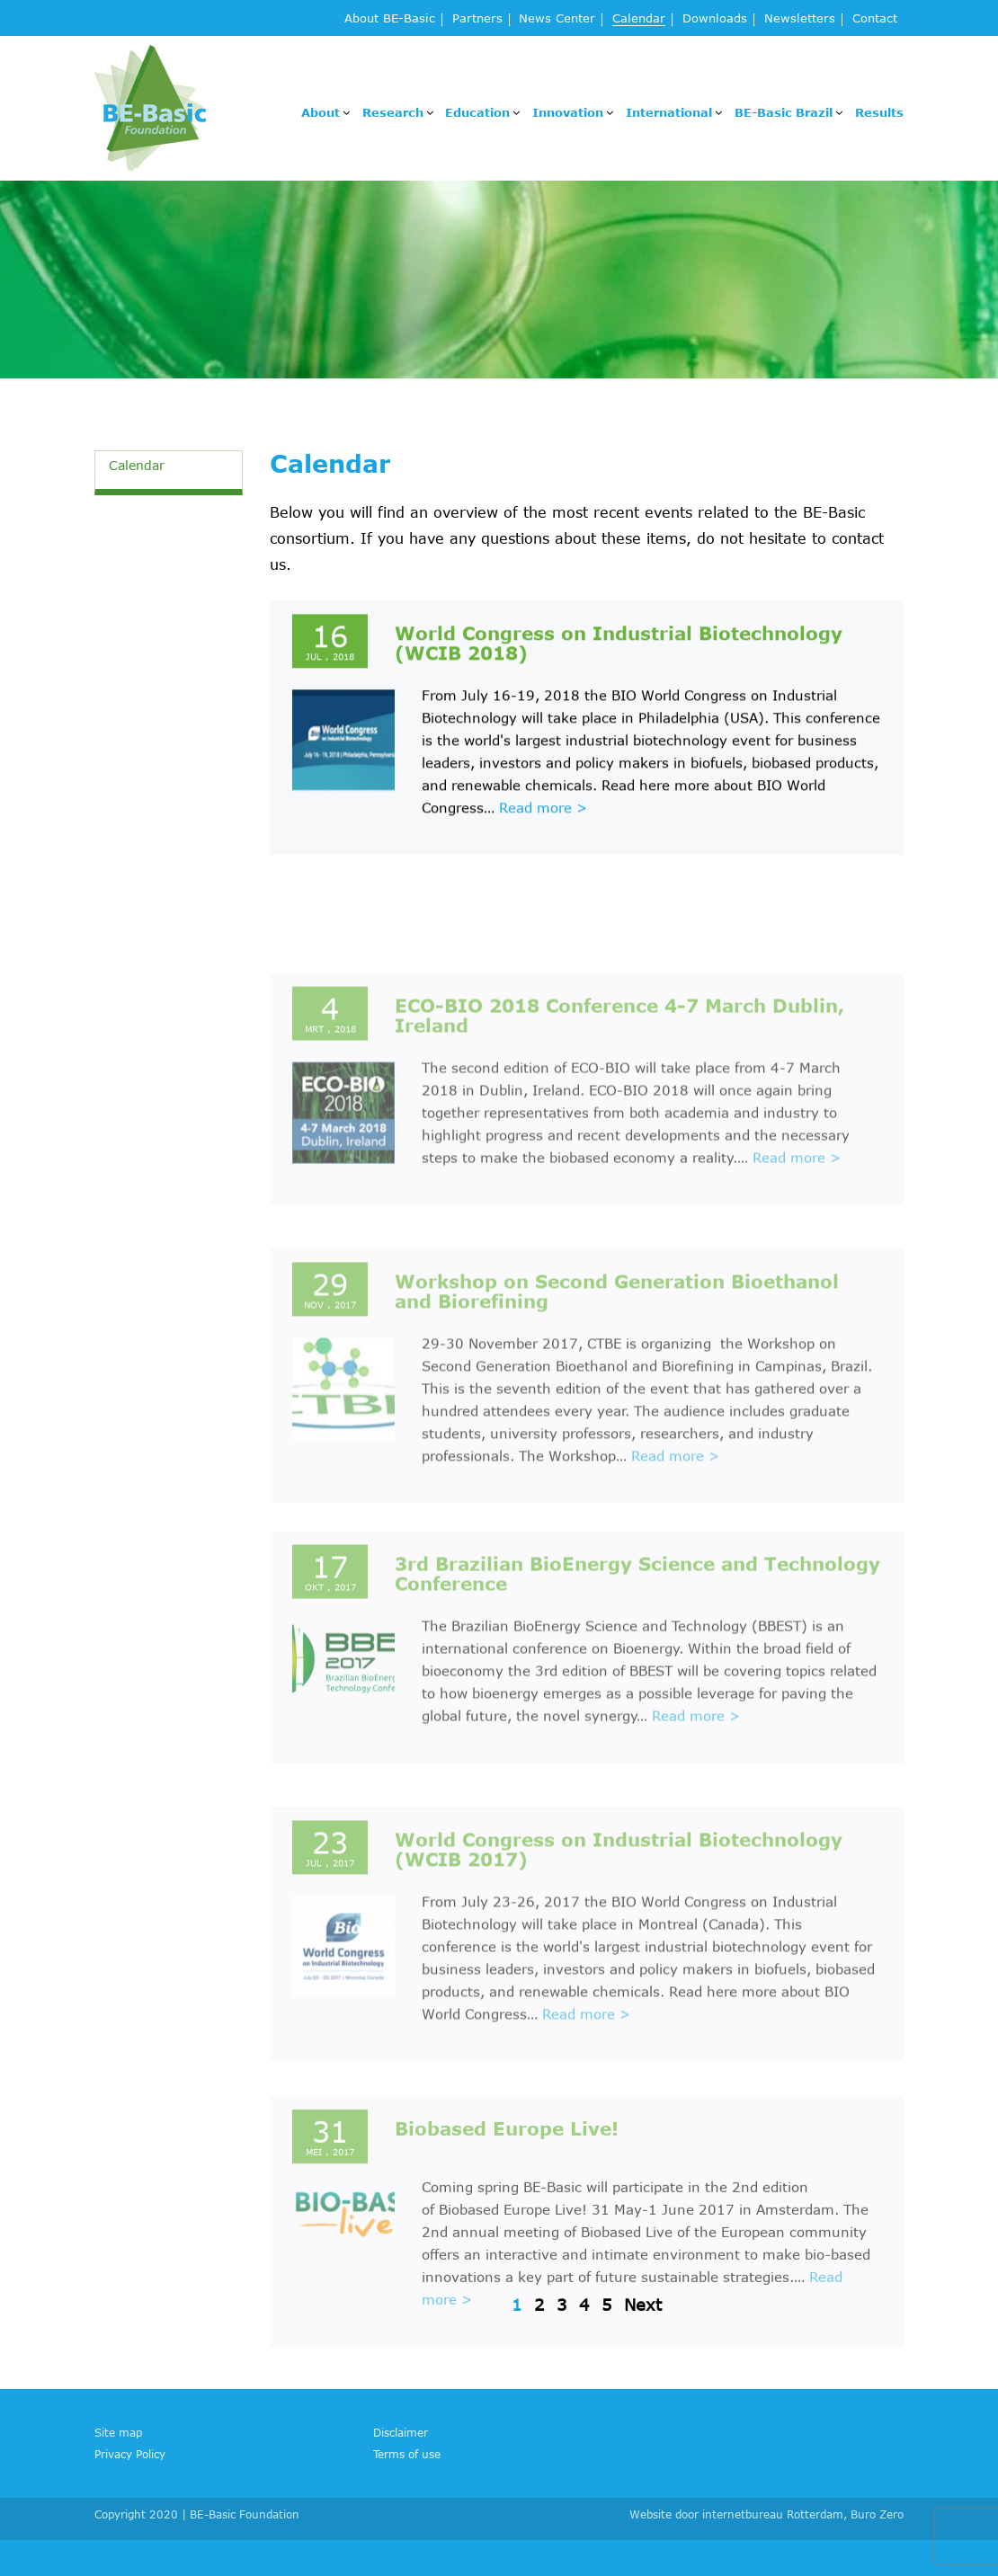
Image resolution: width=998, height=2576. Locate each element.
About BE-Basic (389, 19)
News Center (557, 19)
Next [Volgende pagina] (643, 2304)
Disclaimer (400, 2432)
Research (392, 112)
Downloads (714, 19)
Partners (477, 19)
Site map (118, 2432)
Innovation (567, 112)
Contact (874, 19)
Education (477, 112)
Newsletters (799, 19)
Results (879, 112)
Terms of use (407, 2453)
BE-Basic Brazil (784, 112)
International (669, 112)
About (320, 112)
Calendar (638, 19)
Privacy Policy (129, 2453)
